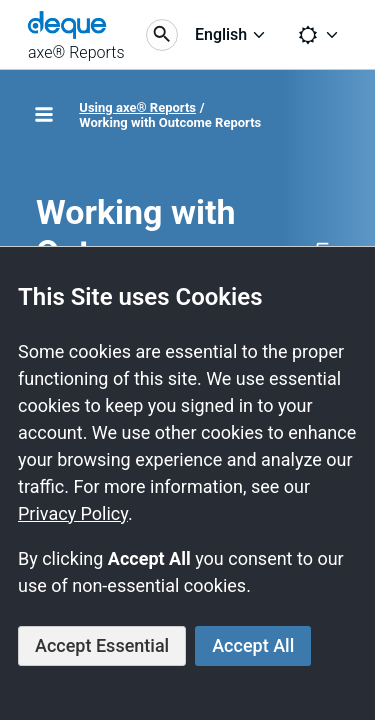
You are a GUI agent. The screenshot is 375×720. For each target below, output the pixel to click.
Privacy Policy (73, 513)
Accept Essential (102, 645)
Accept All (253, 645)
